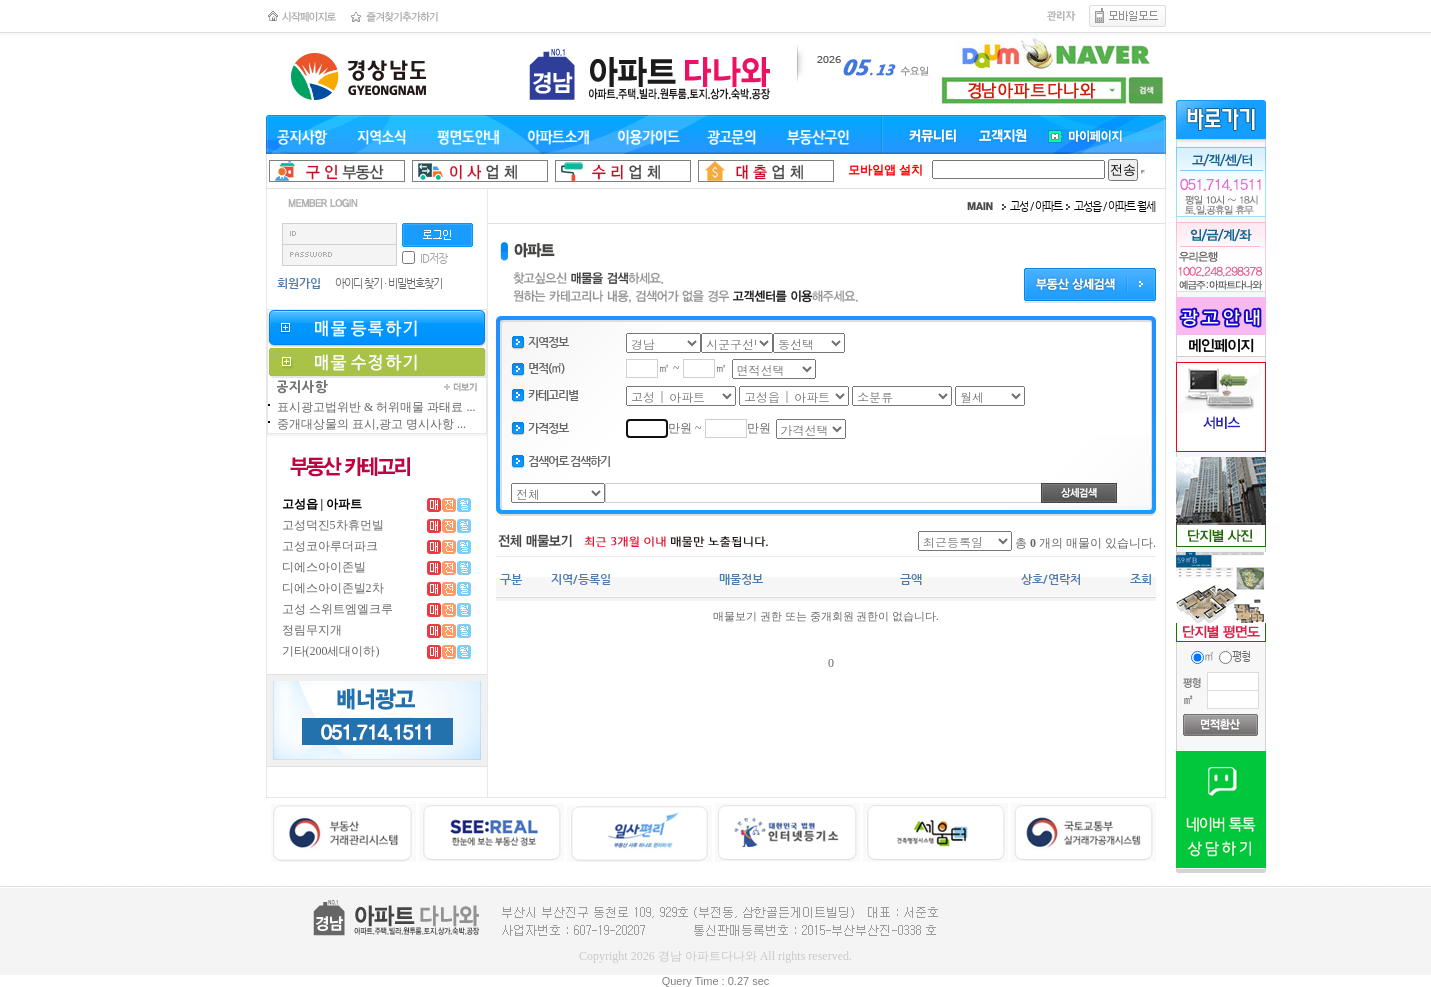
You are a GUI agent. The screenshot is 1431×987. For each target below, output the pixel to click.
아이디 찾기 (358, 283)
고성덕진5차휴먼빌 (333, 525)
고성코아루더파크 (330, 546)
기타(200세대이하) (331, 651)
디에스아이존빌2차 (333, 588)
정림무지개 (312, 630)
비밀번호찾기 (415, 283)
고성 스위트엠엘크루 (337, 609)
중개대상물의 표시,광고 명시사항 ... (371, 424)
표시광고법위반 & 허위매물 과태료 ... (376, 407)
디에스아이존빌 (324, 567)
